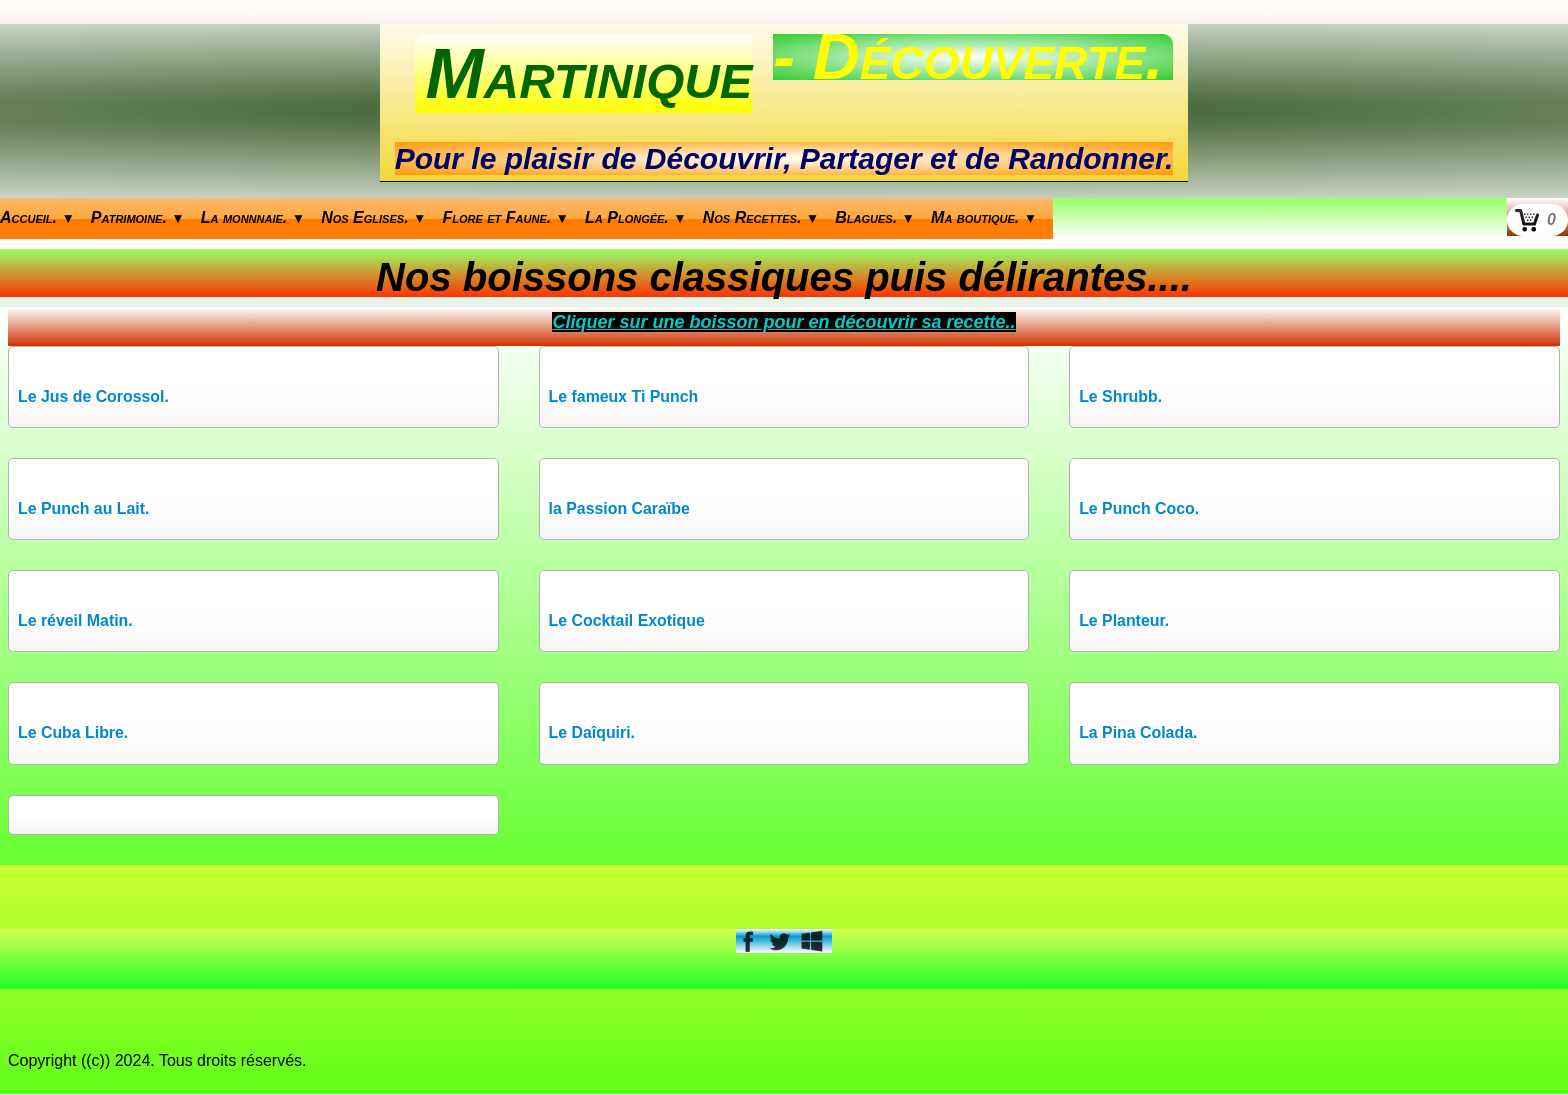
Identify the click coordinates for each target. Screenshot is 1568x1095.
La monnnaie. (253, 217)
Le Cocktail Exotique (627, 621)
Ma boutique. (984, 217)
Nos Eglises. (373, 217)
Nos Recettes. (761, 217)
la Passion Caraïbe (620, 508)
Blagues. (875, 217)
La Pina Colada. (1138, 733)
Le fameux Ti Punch (624, 396)
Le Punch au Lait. (84, 508)
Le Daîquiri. (592, 733)
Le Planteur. (1124, 621)
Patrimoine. (138, 217)
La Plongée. (636, 217)
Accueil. (37, 217)
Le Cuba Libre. (73, 733)
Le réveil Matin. (76, 621)
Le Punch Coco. (1139, 508)
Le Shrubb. (1121, 396)
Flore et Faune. (506, 217)
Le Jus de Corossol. (94, 396)
